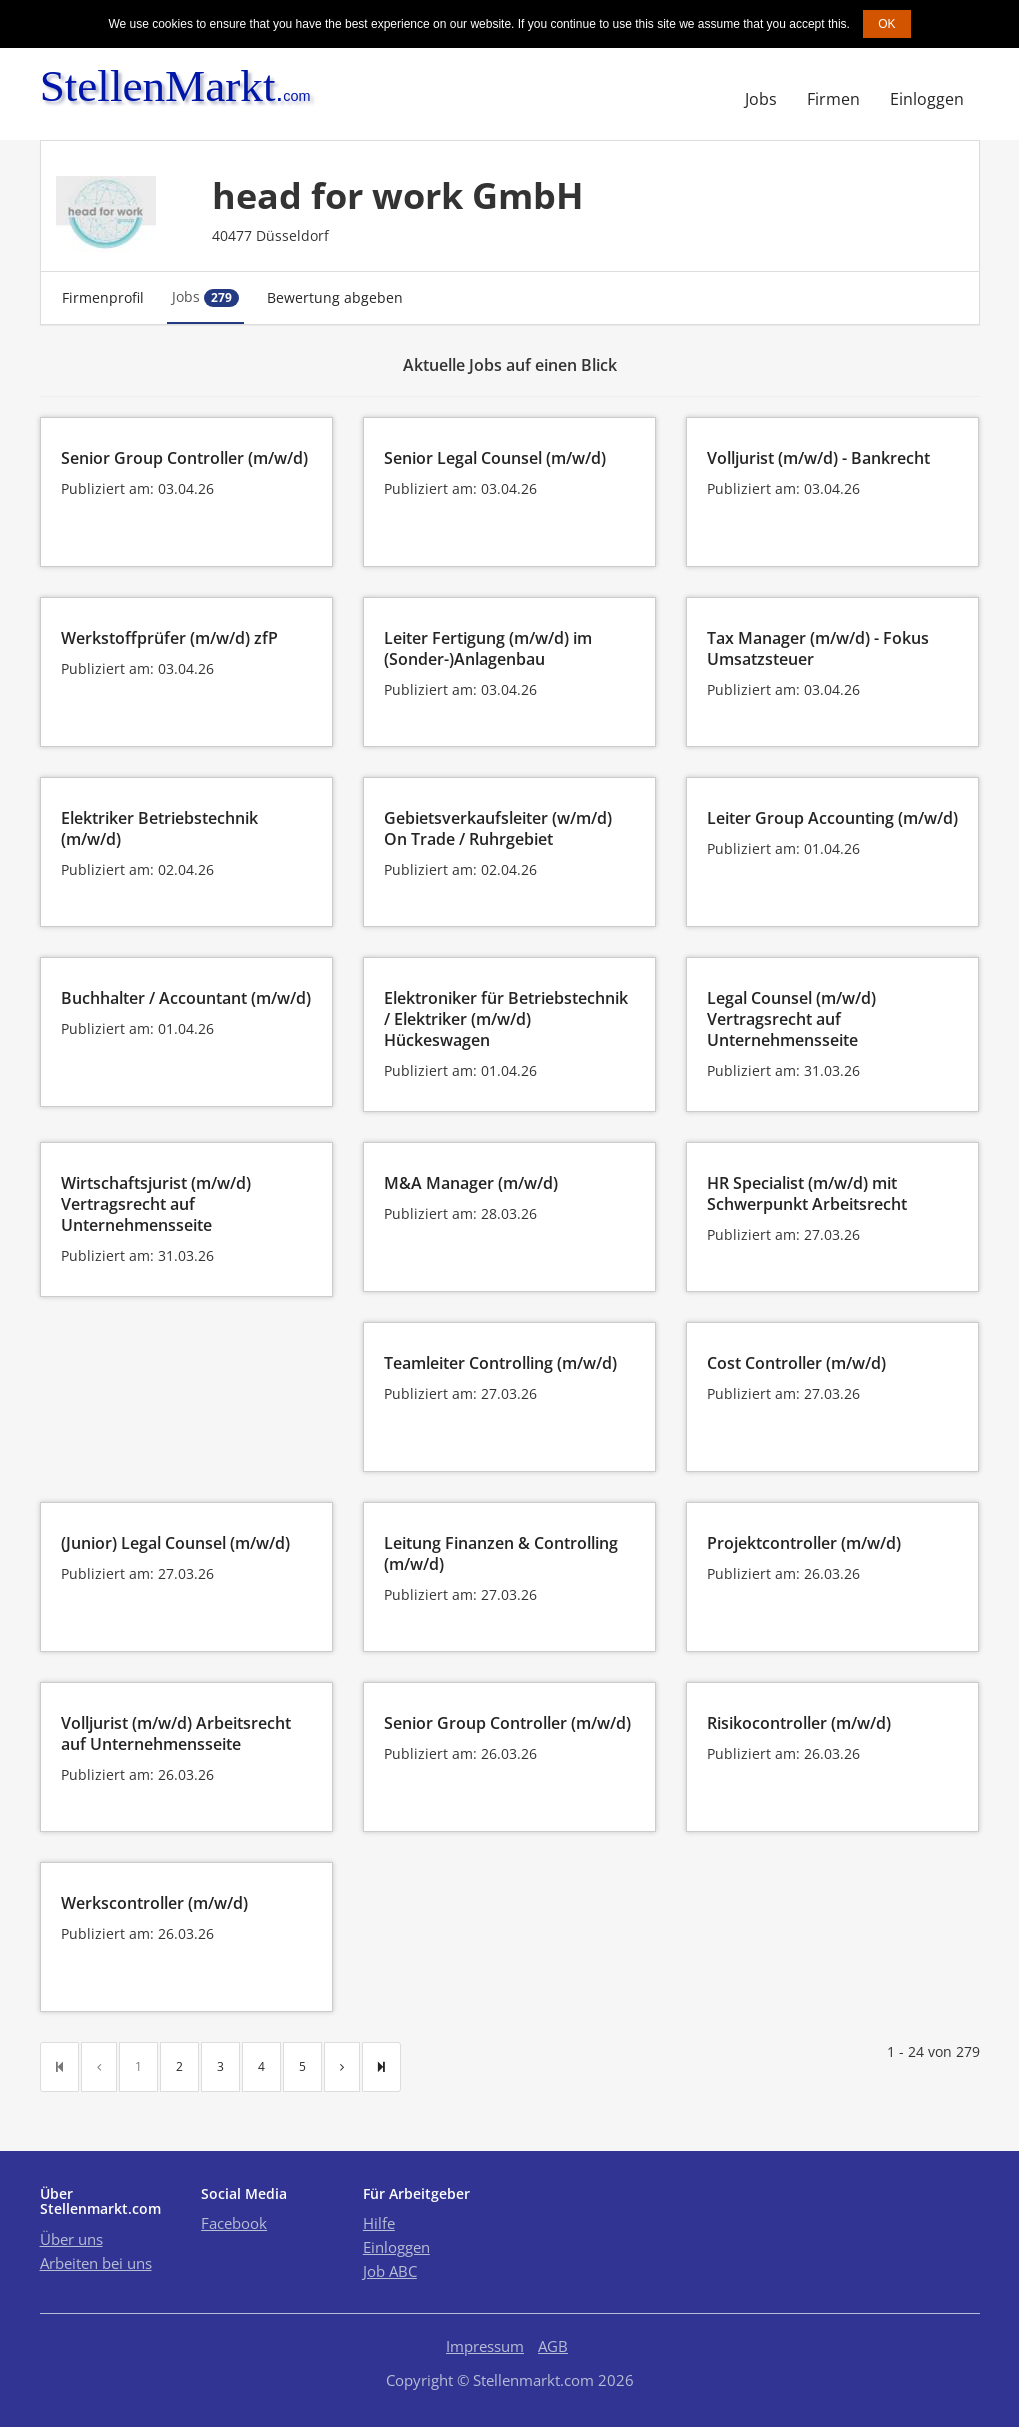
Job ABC (390, 2271)
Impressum (485, 2346)
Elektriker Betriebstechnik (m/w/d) (159, 828)
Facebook (234, 2223)
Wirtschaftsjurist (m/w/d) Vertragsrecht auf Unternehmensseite (156, 1204)
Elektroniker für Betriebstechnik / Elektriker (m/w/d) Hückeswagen (506, 1019)
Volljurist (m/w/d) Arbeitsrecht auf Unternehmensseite (176, 1733)
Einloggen (927, 99)
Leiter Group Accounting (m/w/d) (832, 818)
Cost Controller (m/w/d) (796, 1363)
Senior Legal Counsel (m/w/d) (495, 458)
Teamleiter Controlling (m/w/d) (500, 1363)
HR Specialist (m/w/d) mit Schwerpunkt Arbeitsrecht (807, 1193)
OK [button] (886, 24)
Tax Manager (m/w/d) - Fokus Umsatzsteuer (818, 648)
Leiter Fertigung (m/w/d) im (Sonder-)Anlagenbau (488, 648)
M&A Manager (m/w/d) (471, 1183)
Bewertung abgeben (335, 297)
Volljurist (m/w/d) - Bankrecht (818, 458)
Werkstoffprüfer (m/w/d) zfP (169, 638)
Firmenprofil (103, 297)
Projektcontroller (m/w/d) (804, 1543)
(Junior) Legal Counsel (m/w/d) (175, 1543)
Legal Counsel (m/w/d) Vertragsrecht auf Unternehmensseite (791, 1019)
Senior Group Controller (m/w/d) (184, 458)
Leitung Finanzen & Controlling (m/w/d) (501, 1553)
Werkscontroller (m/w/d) (154, 1903)
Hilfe (379, 2223)
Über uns (71, 2239)
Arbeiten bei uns (96, 2263)
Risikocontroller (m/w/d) (799, 1723)
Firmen (833, 99)
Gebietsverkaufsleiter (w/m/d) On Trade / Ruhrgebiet (498, 828)
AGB (553, 2346)
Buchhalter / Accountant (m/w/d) (186, 998)
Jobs (761, 99)
